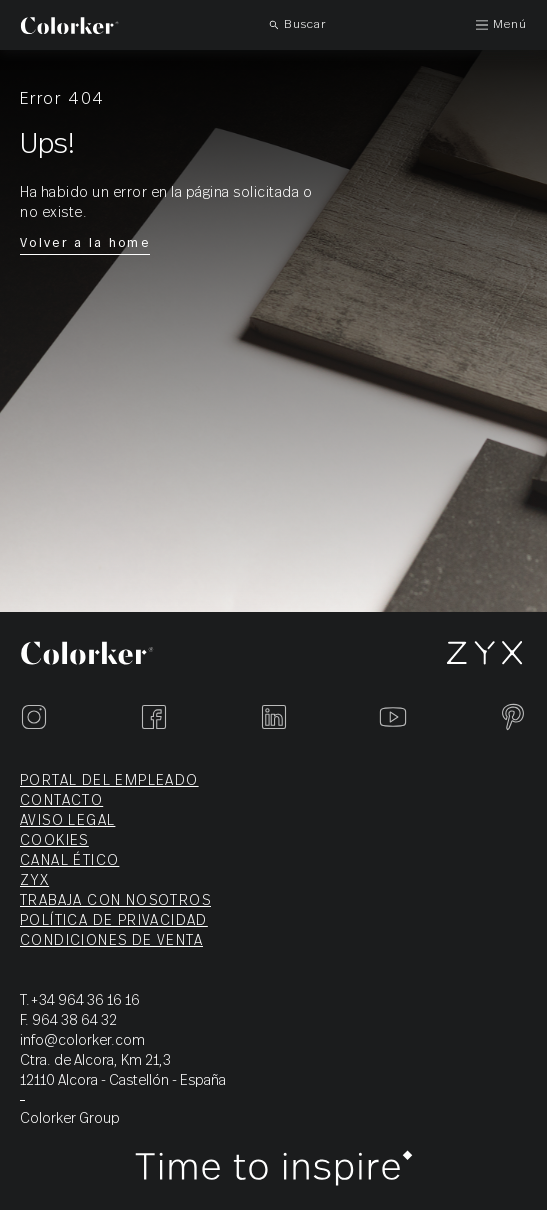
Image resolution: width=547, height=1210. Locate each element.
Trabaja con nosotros (115, 901)
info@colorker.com (82, 1041)
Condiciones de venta (111, 941)
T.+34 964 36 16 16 (80, 1001)
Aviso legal (67, 821)
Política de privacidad (114, 921)
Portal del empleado (109, 781)
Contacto (61, 801)
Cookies (54, 841)
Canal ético (69, 861)
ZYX (34, 881)
